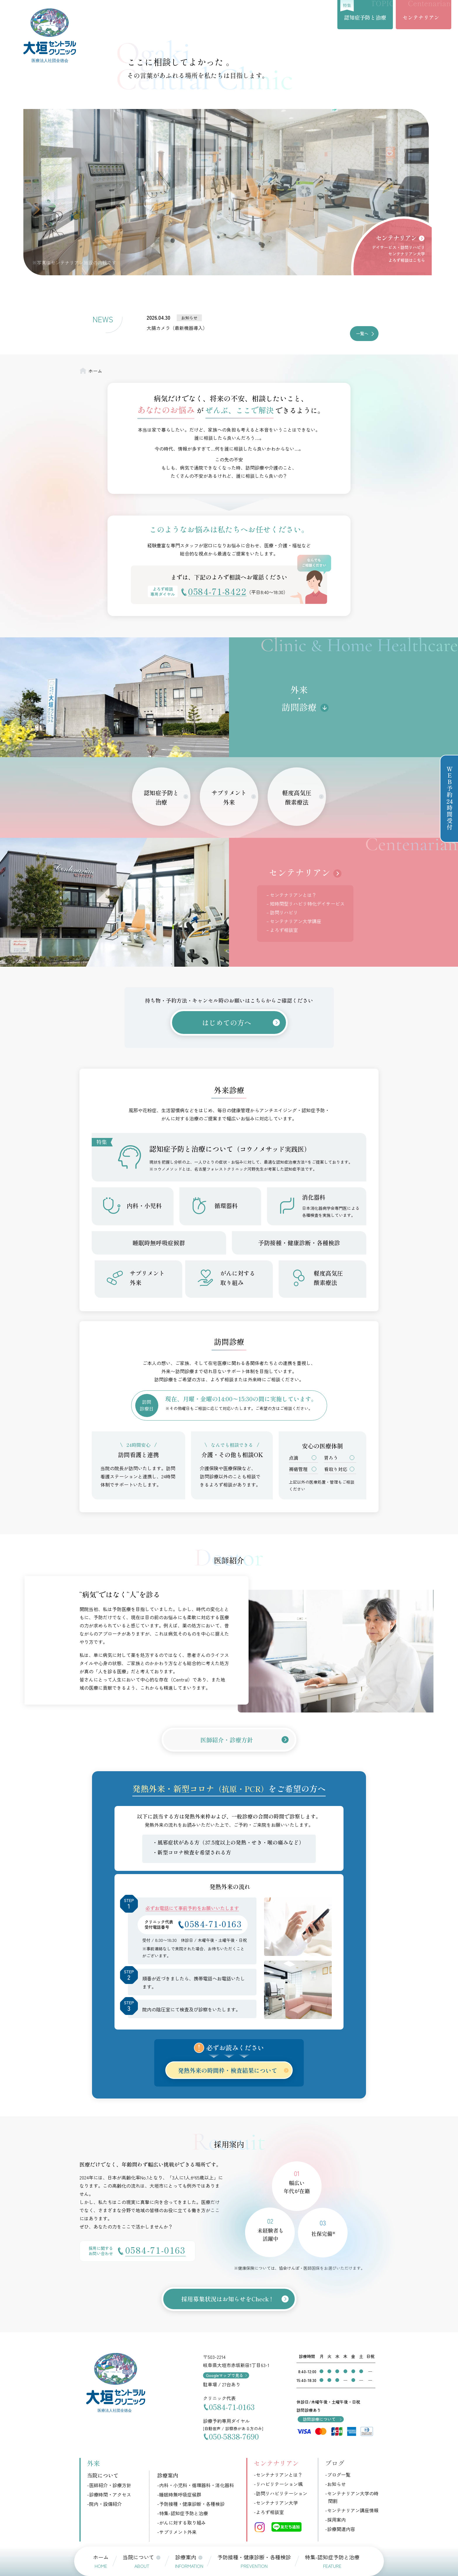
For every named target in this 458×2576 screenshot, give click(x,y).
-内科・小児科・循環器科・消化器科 (195, 2485)
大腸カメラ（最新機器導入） (177, 327)
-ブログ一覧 (338, 2474)
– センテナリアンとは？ (291, 894)
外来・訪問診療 (299, 698)
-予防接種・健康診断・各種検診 (191, 2503)
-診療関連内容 (340, 2528)
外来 (93, 2463)
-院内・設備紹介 (104, 2503)
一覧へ (362, 333)
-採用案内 (335, 2519)
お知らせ (189, 318)
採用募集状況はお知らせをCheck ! (226, 2299)
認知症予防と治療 (365, 17)
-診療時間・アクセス (109, 2494)
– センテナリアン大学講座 (293, 921)
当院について (103, 2475)
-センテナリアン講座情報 (352, 2510)
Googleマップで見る (224, 2375)
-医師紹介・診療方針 (109, 2485)
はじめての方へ (226, 1022)
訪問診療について (319, 2419)
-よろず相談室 (269, 2512)
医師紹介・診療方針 (226, 1740)
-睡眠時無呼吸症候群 (179, 2494)
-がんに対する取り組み (181, 2522)
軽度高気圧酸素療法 (296, 797)
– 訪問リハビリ (282, 912)
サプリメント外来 (229, 797)
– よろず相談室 (282, 929)
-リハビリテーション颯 (278, 2483)
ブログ (334, 2463)
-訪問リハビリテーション (280, 2493)
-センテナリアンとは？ (278, 2474)
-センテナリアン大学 (276, 2502)
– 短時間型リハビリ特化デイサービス (305, 903)
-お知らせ (335, 2483)
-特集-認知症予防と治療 (182, 2513)
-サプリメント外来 (177, 2531)
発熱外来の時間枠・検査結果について (227, 2070)
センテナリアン (421, 17)
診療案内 (167, 2475)
